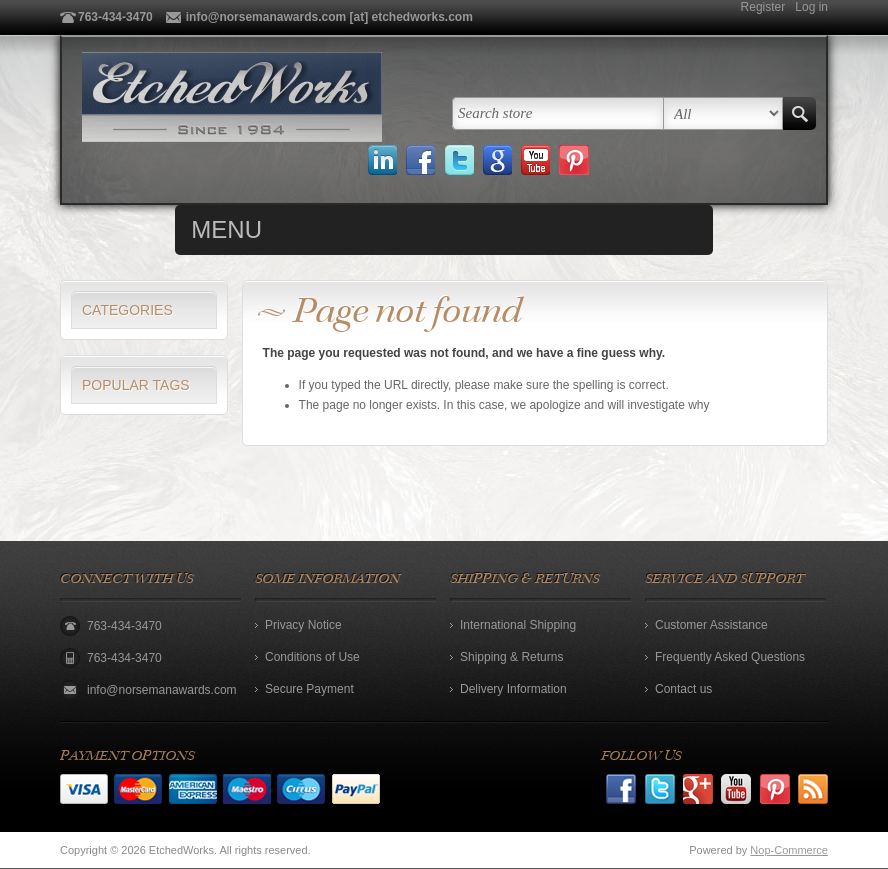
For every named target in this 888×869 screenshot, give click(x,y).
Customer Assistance (711, 625)
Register (763, 7)
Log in (811, 7)
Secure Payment (309, 689)
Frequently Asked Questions (730, 657)
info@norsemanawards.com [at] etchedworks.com (329, 17)
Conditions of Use (312, 657)
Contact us (683, 689)
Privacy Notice (303, 625)
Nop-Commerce (789, 850)
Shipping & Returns (511, 657)
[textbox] (558, 113)
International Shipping (518, 625)
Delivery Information (513, 689)
